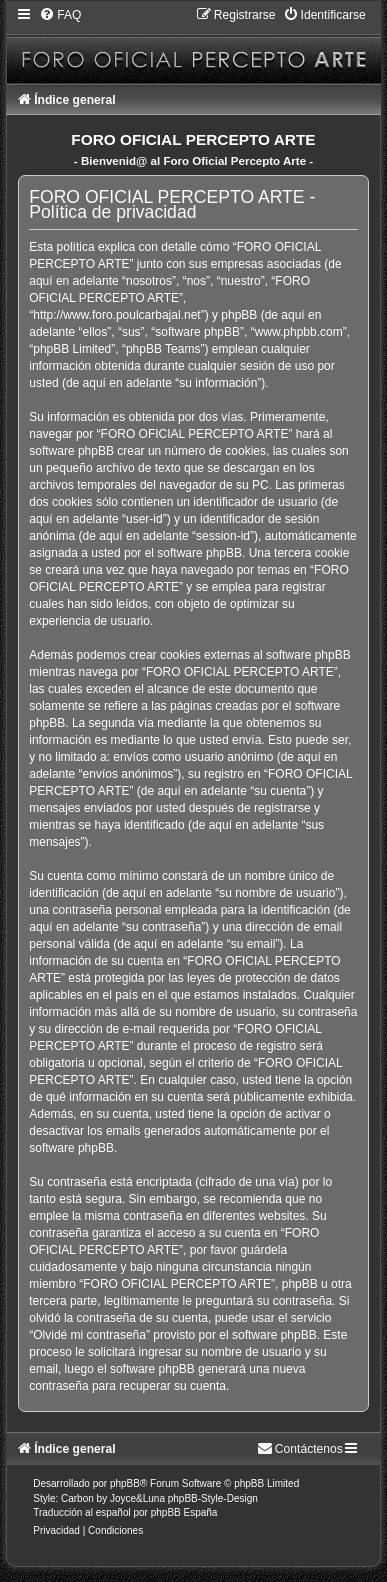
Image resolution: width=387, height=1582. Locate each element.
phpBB (125, 1483)
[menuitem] (60, 15)
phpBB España (184, 1512)
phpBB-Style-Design (213, 1498)
